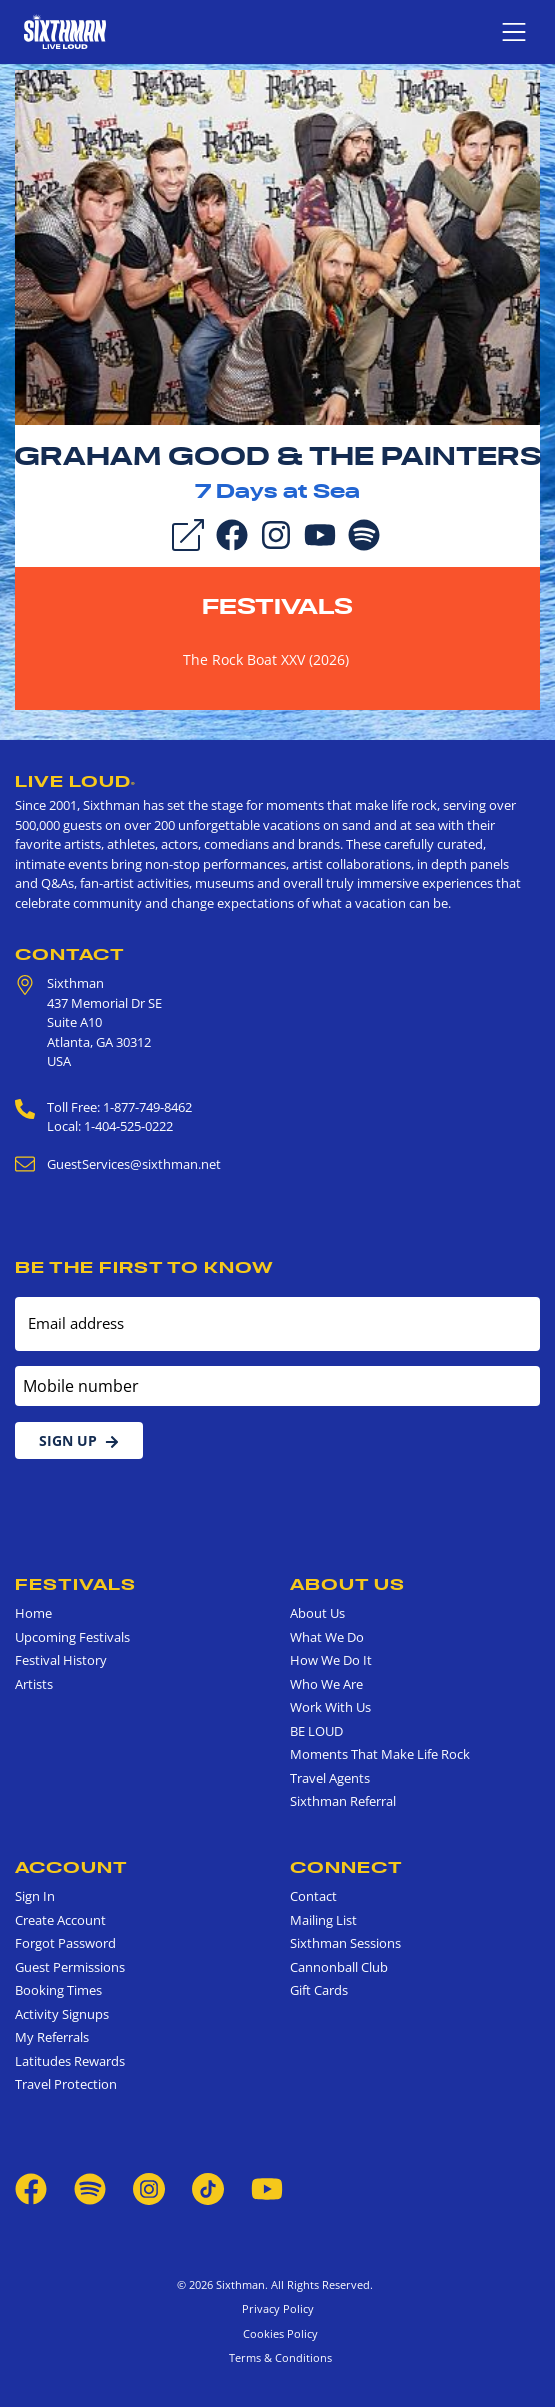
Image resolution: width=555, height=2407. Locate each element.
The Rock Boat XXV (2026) (266, 659)
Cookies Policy (277, 2333)
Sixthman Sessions (345, 1943)
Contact (70, 954)
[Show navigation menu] (514, 32)
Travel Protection (66, 2084)
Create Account (60, 1920)
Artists (34, 1684)
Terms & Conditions (277, 2357)
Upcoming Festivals (72, 1637)
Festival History (61, 1660)
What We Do (327, 1637)
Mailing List (323, 1920)
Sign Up (79, 1440)
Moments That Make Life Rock (380, 1754)
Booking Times (58, 1990)
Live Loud (75, 781)
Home (33, 1613)
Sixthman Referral (343, 1801)
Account (71, 1867)
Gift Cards (319, 1990)
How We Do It (331, 1660)
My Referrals (52, 2037)
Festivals (277, 606)
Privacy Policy (278, 2308)
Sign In (35, 1896)
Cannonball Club (339, 1967)
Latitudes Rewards (70, 2061)
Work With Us (330, 1707)
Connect (346, 1867)
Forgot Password (65, 1943)
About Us (347, 1584)
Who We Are (326, 1684)
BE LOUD (316, 1731)
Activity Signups (62, 2014)
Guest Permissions (70, 1967)
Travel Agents (330, 1778)
